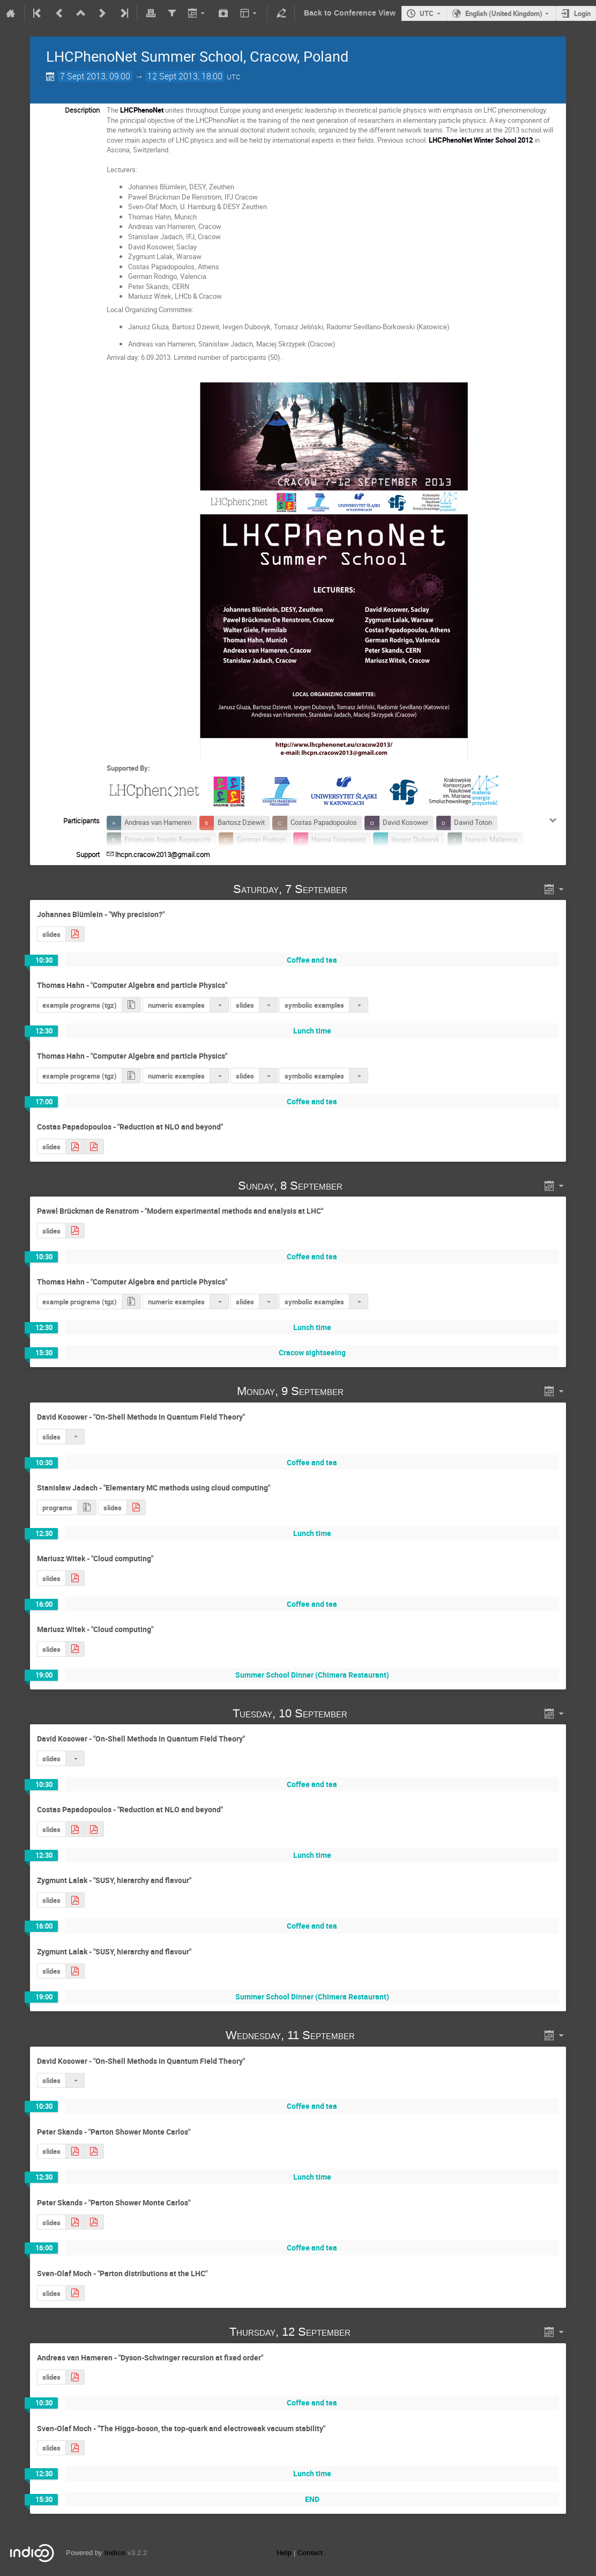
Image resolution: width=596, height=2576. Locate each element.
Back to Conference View (350, 13)
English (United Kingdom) (503, 13)
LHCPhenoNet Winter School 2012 (481, 140)
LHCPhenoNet (141, 110)
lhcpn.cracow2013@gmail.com (162, 854)
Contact (310, 2553)
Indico (115, 2553)
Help (284, 2553)
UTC (427, 13)
